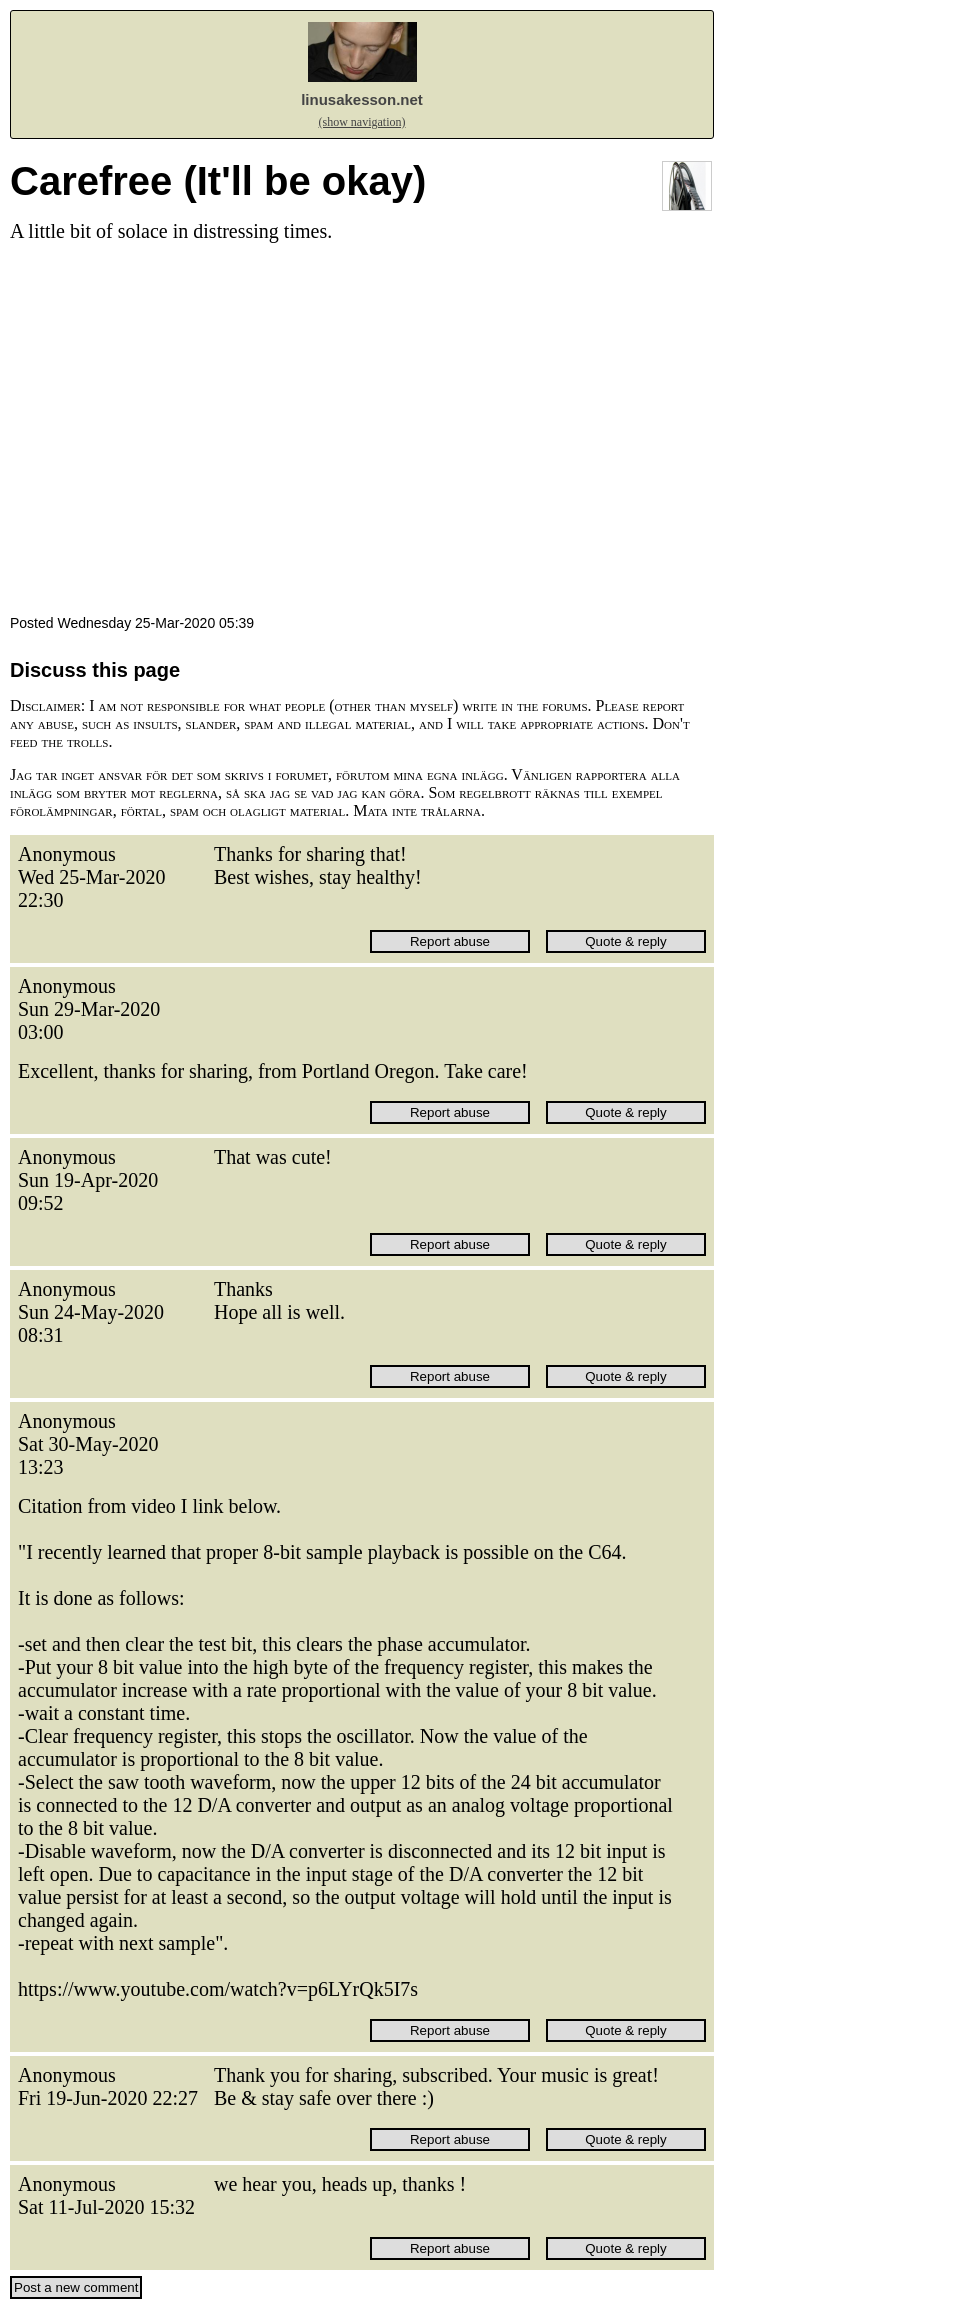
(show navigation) (362, 122)
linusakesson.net (362, 99)
